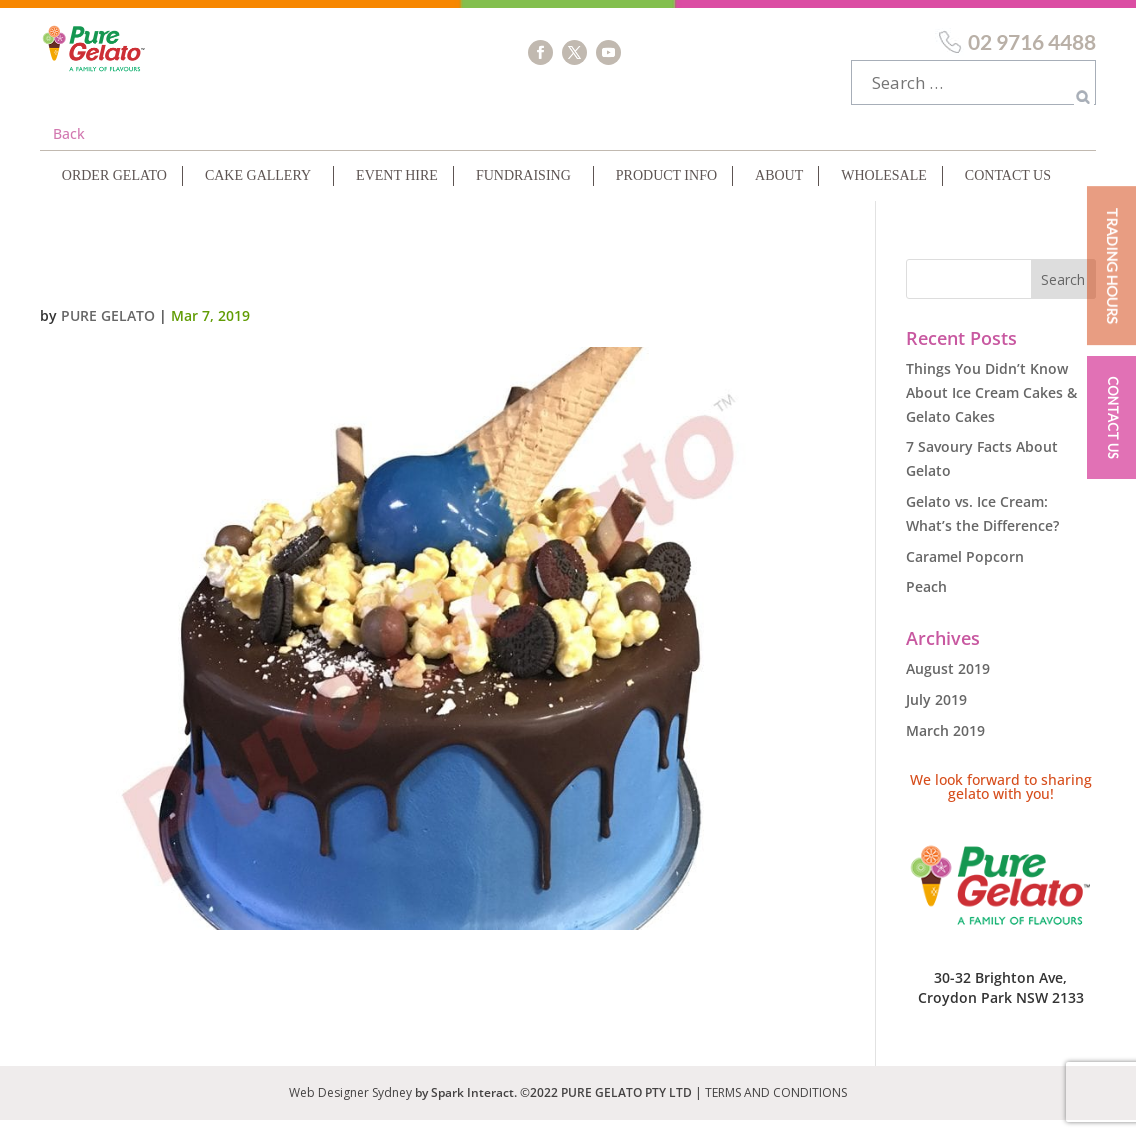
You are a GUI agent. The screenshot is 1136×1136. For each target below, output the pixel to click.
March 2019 (945, 746)
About (779, 191)
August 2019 (948, 684)
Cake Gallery (258, 191)
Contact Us (1008, 191)
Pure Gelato (108, 331)
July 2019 (936, 715)
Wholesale (884, 191)
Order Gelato (114, 191)
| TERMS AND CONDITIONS (771, 1108)
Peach (926, 602)
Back (69, 149)
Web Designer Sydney (352, 1108)
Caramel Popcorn (965, 572)
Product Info (666, 191)
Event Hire (397, 191)
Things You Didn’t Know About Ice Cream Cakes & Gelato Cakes (991, 408)
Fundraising (523, 191)
